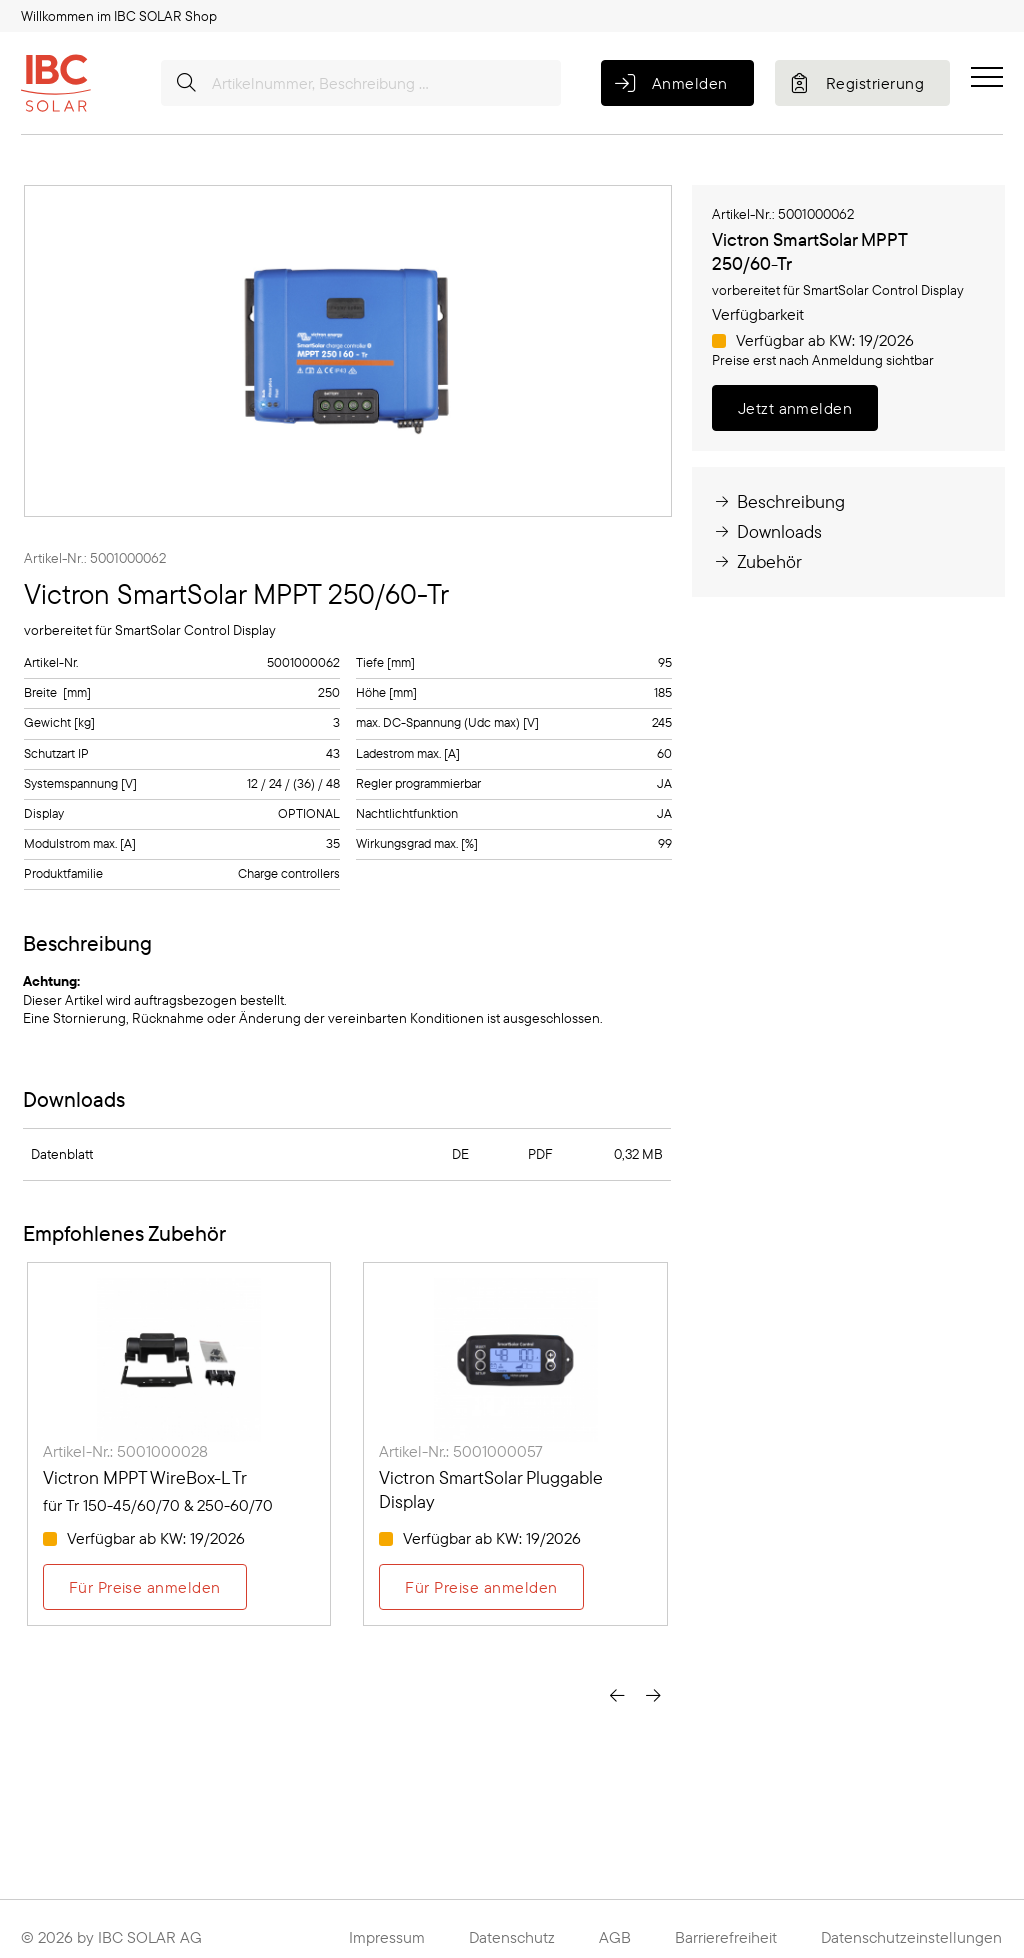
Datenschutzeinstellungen (911, 1937)
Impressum (387, 1937)
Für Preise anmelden (145, 1587)
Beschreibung (778, 501)
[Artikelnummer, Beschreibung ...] (361, 83)
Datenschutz (512, 1937)
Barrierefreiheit (726, 1937)
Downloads (767, 531)
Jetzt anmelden (795, 408)
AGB (615, 1937)
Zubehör (757, 561)
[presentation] (617, 1695)
